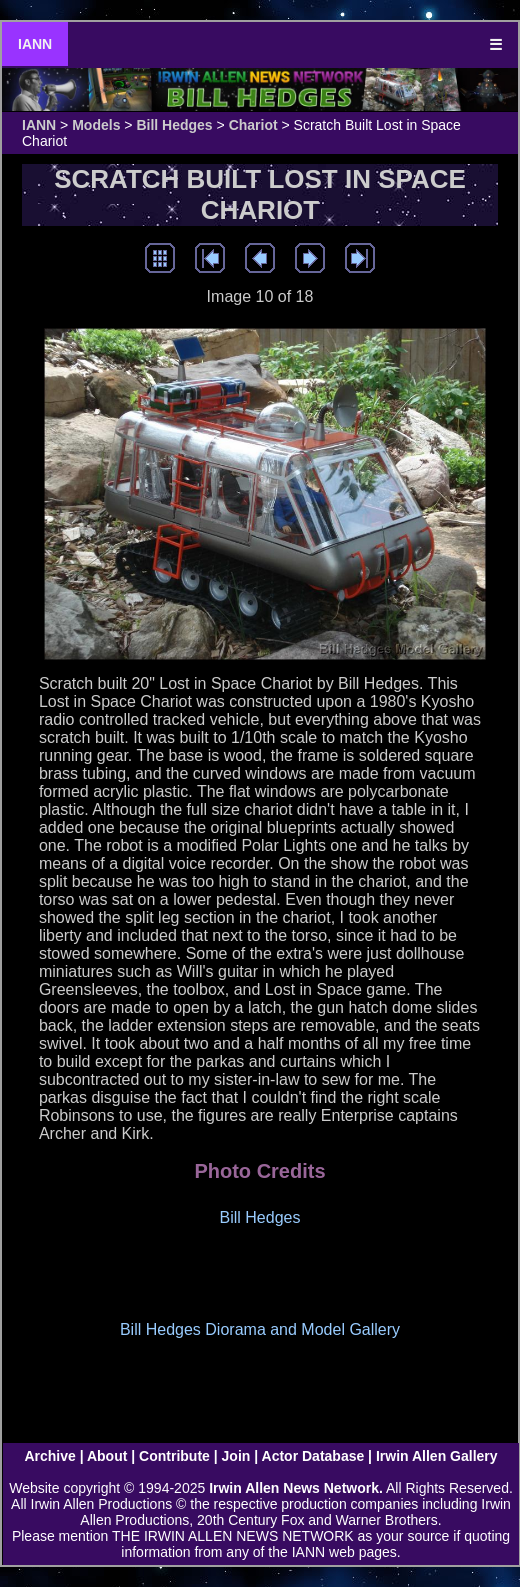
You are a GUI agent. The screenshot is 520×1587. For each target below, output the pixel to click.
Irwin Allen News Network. (296, 1488)
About (107, 1456)
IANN (35, 44)
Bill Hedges (174, 125)
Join (236, 1456)
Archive (49, 1456)
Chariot (253, 125)
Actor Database (313, 1456)
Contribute (174, 1456)
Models (96, 125)
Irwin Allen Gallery (437, 1456)
